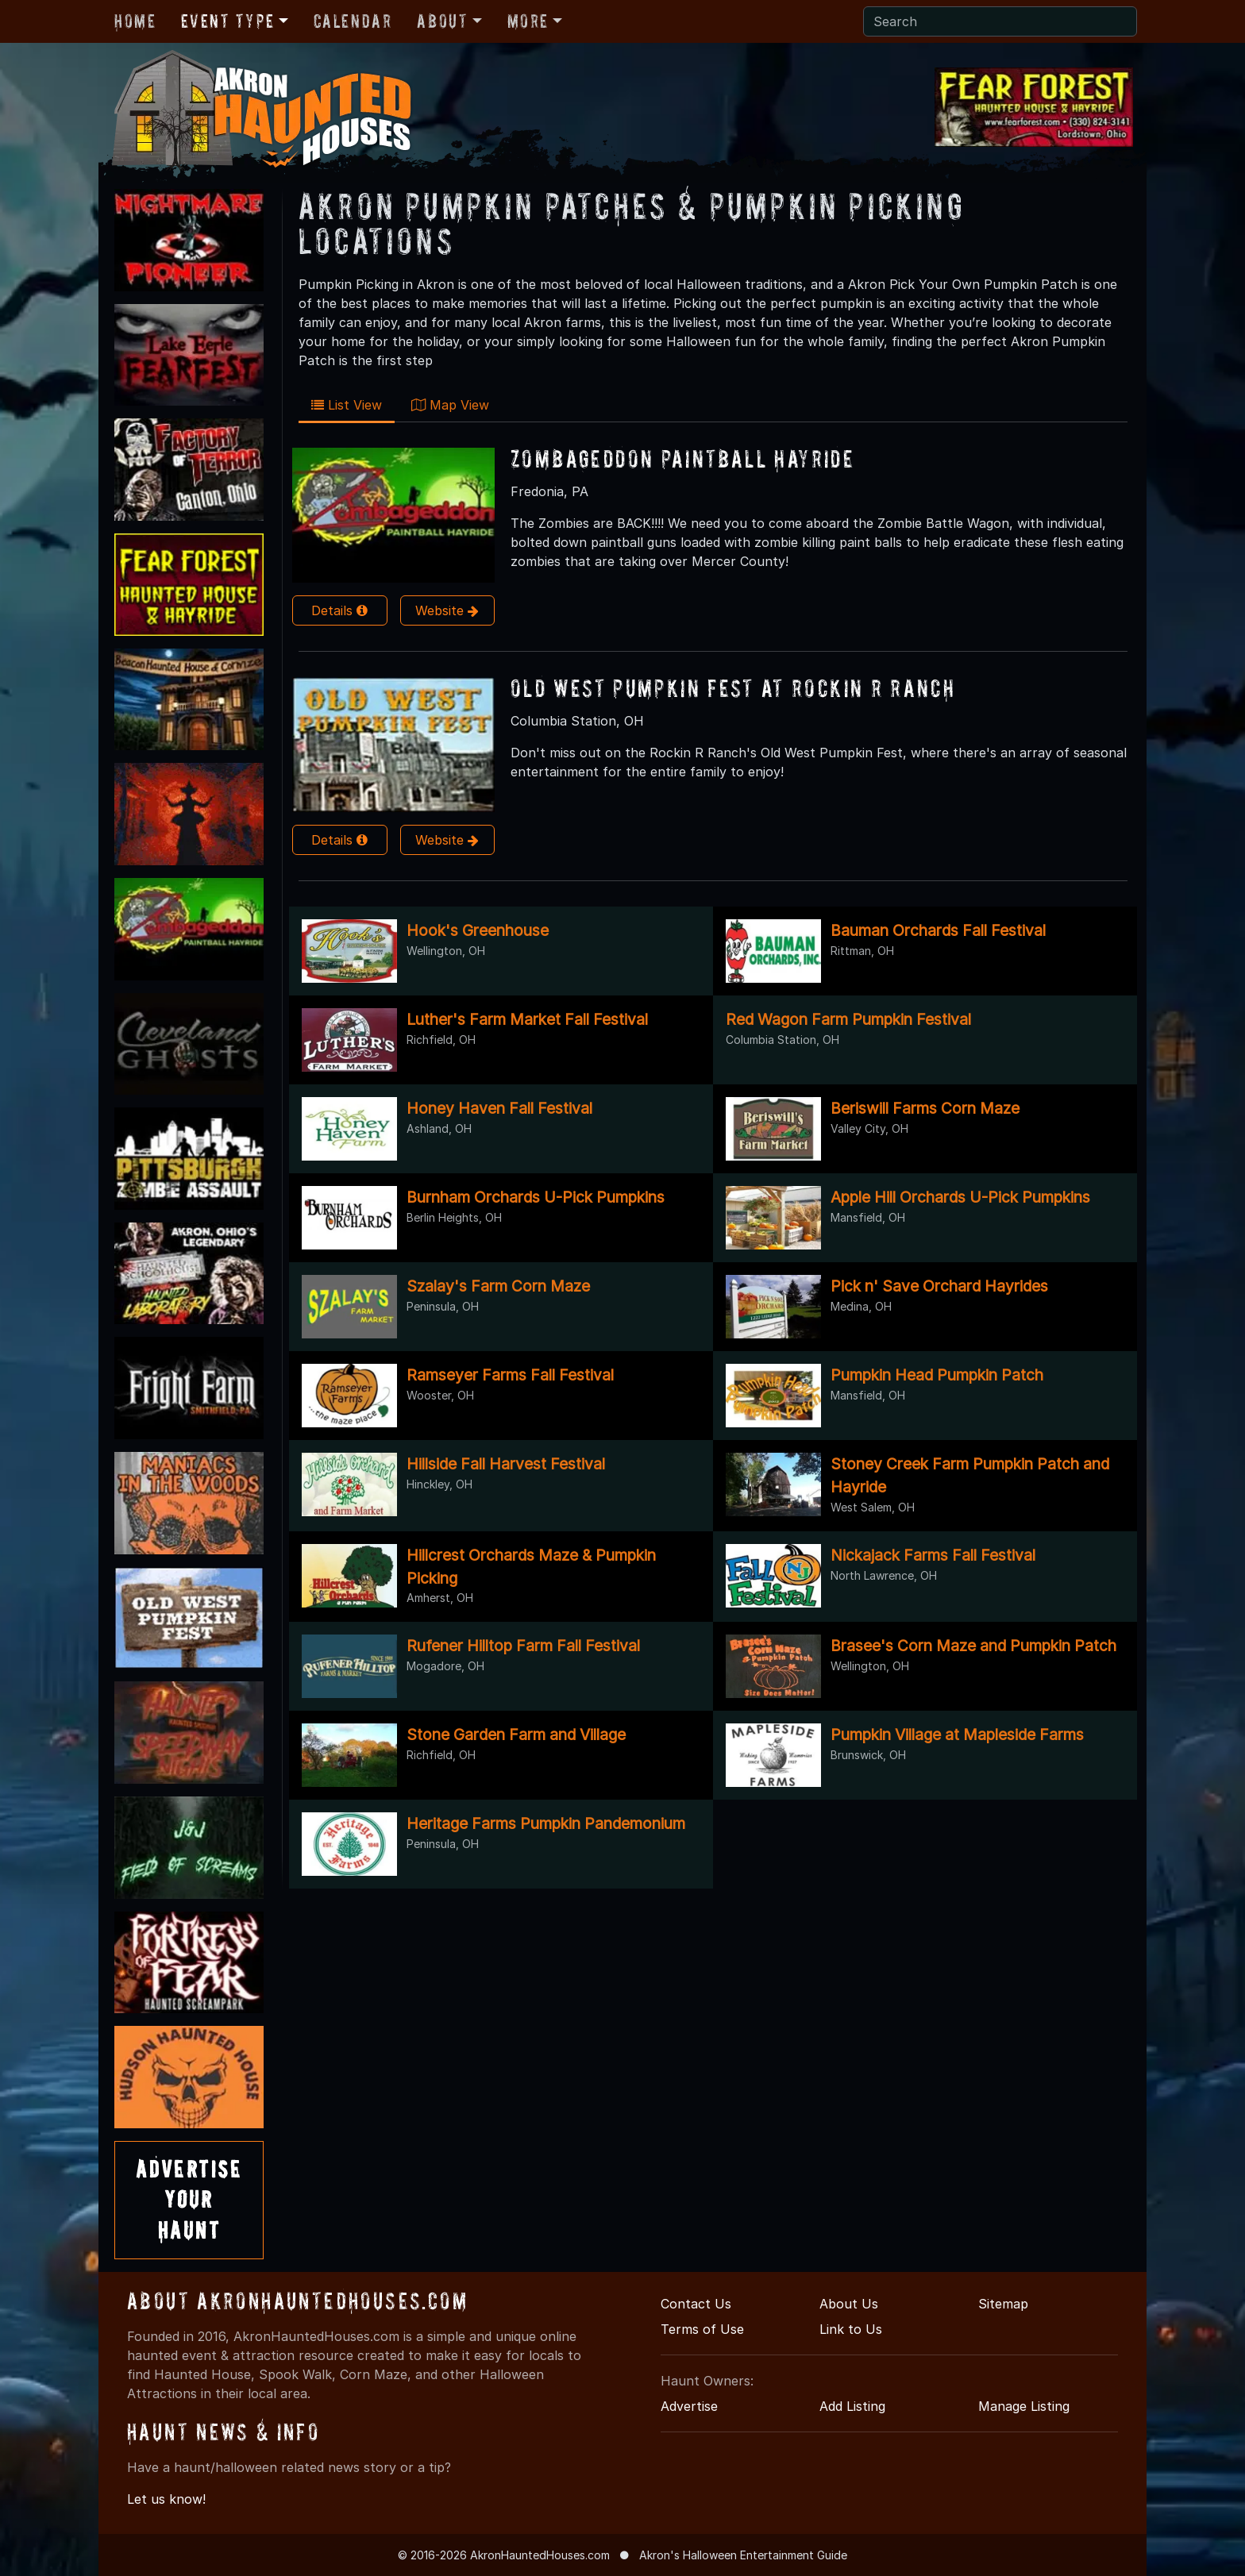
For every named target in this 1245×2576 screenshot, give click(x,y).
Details (339, 610)
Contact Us (696, 2304)
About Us (848, 2304)
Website (447, 610)
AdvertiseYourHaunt (189, 2199)
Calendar (353, 21)
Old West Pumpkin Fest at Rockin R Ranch (733, 688)
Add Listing (852, 2406)
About (442, 21)
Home (135, 21)
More (528, 21)
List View (346, 405)
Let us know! (166, 2499)
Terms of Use (702, 2329)
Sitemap (1003, 2304)
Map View (450, 405)
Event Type (227, 21)
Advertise (689, 2406)
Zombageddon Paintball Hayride (682, 458)
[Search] (1000, 21)
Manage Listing (1024, 2406)
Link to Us (850, 2329)
